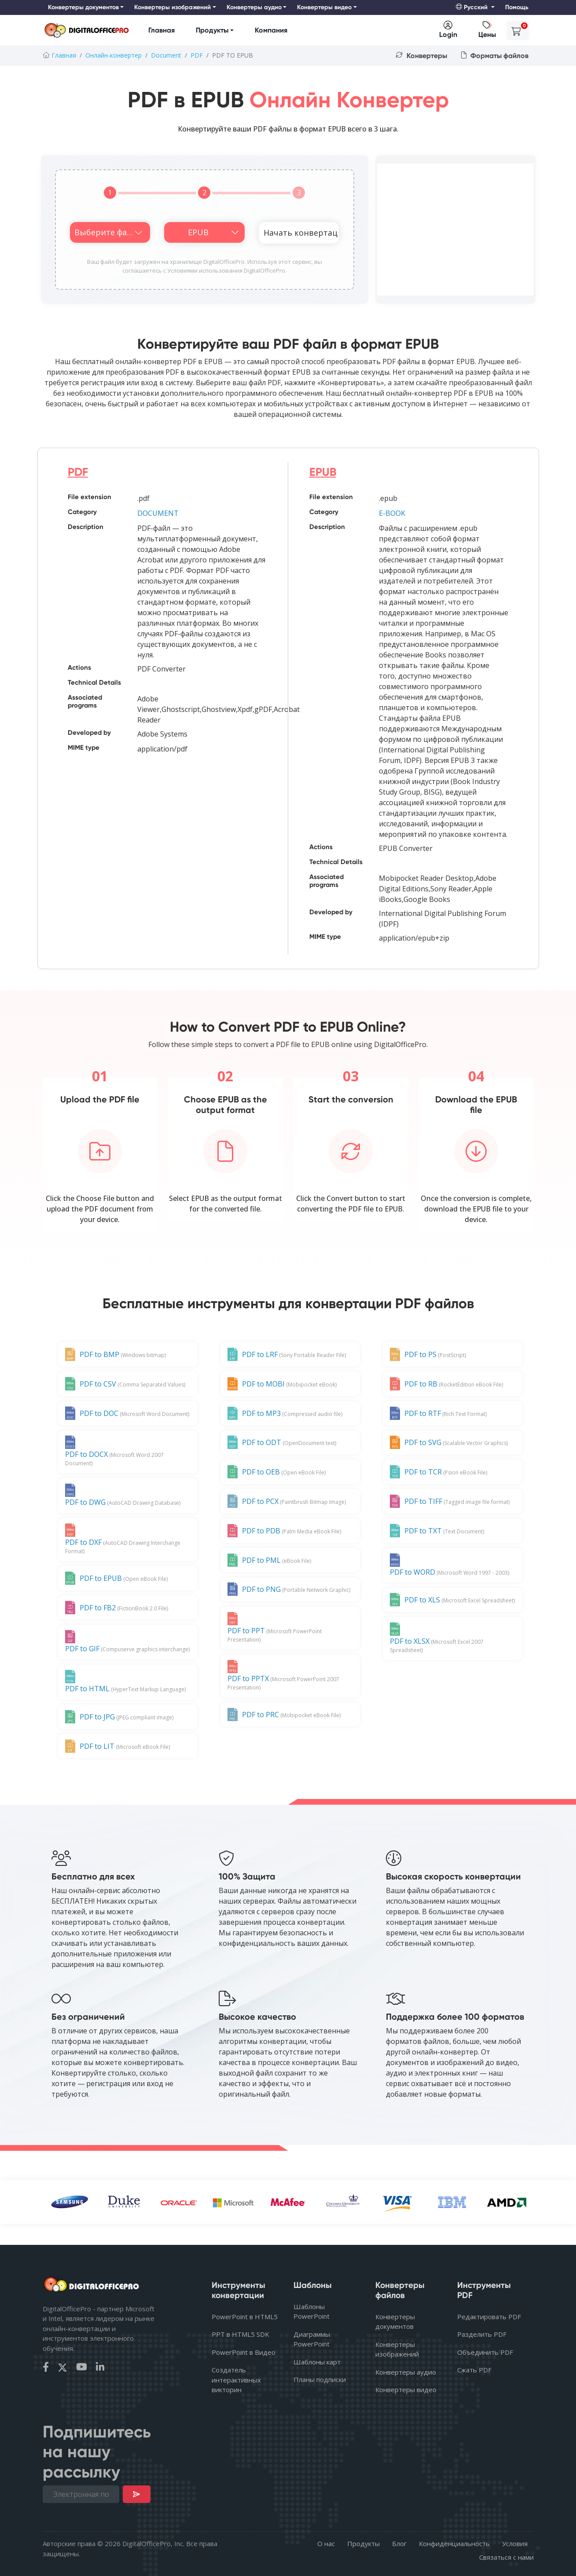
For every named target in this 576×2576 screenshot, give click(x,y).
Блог (399, 2543)
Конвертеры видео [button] (324, 7)
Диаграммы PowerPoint (312, 2339)
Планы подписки (320, 2379)
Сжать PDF (474, 2369)
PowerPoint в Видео (243, 2352)
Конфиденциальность (454, 2543)
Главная (161, 30)
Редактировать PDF (489, 2316)
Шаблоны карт (317, 2361)
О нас (326, 2543)
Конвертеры (421, 55)
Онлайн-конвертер (113, 55)
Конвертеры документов (395, 2321)
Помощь (516, 7)
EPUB (322, 472)
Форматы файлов (494, 55)
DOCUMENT (158, 513)
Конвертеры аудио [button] (254, 7)
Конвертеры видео (406, 2389)
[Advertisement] (455, 229)
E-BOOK (392, 513)
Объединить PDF (485, 2352)
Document (166, 55)
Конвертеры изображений (397, 2349)
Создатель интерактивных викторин (236, 2379)
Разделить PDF (481, 2334)
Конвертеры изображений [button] (172, 7)
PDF (197, 55)
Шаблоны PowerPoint (312, 2311)
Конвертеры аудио (405, 2372)
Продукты (212, 30)
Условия (515, 2543)
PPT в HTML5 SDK (240, 2334)
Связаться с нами (506, 2557)
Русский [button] (472, 7)
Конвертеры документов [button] (83, 7)
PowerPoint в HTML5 (245, 2316)
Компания (271, 30)
